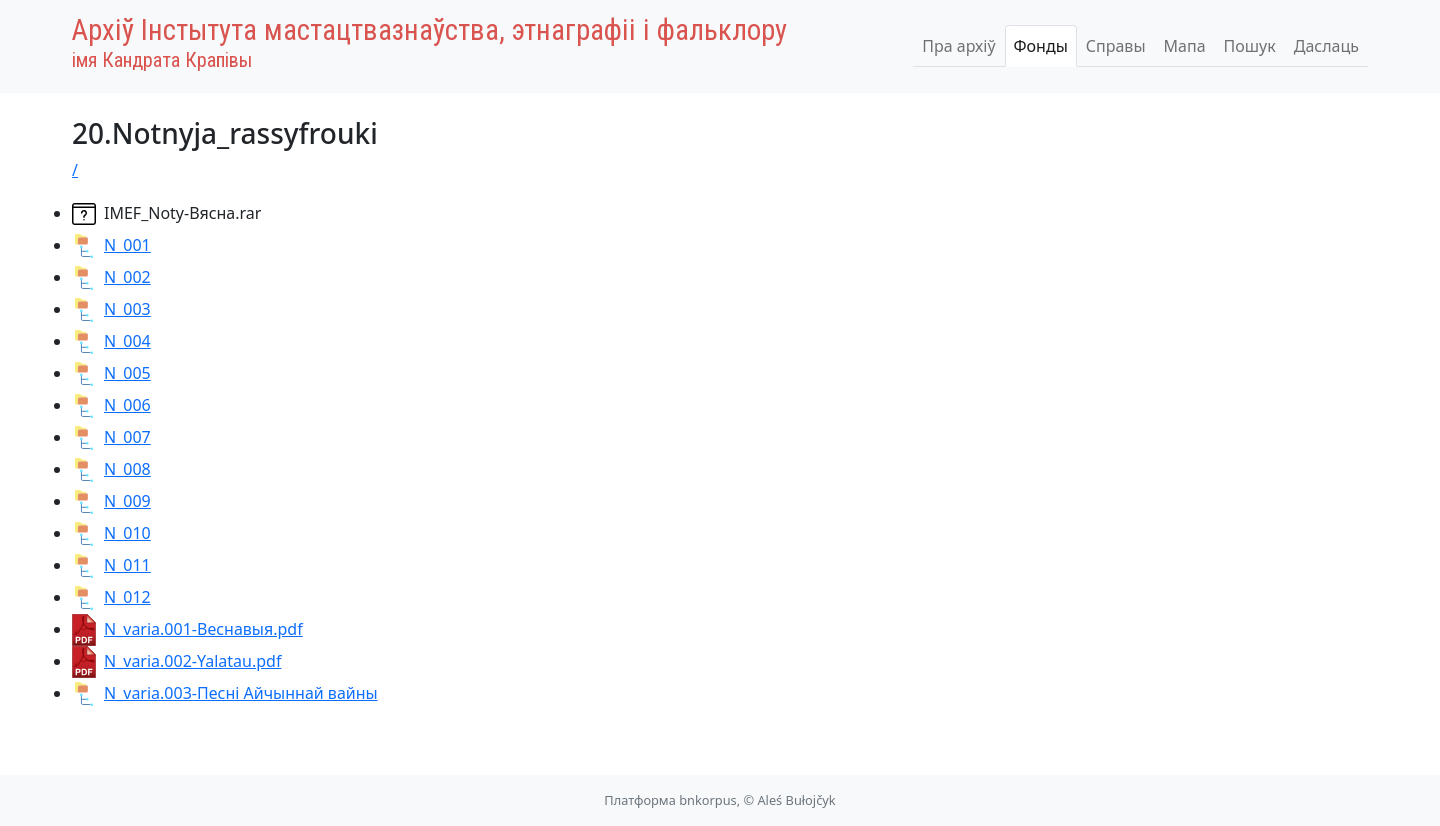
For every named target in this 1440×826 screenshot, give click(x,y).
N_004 (111, 341)
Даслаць (1326, 46)
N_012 (111, 597)
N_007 (111, 437)
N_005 (111, 373)
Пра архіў (958, 46)
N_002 (111, 277)
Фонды (1041, 46)
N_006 (111, 405)
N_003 (111, 309)
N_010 (111, 533)
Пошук (1250, 46)
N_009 (111, 501)
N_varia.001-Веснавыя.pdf (187, 629)
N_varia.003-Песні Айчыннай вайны (225, 693)
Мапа (1185, 46)
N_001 (111, 245)
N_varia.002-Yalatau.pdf (176, 661)
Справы (1116, 46)
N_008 (111, 469)
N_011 (111, 565)
